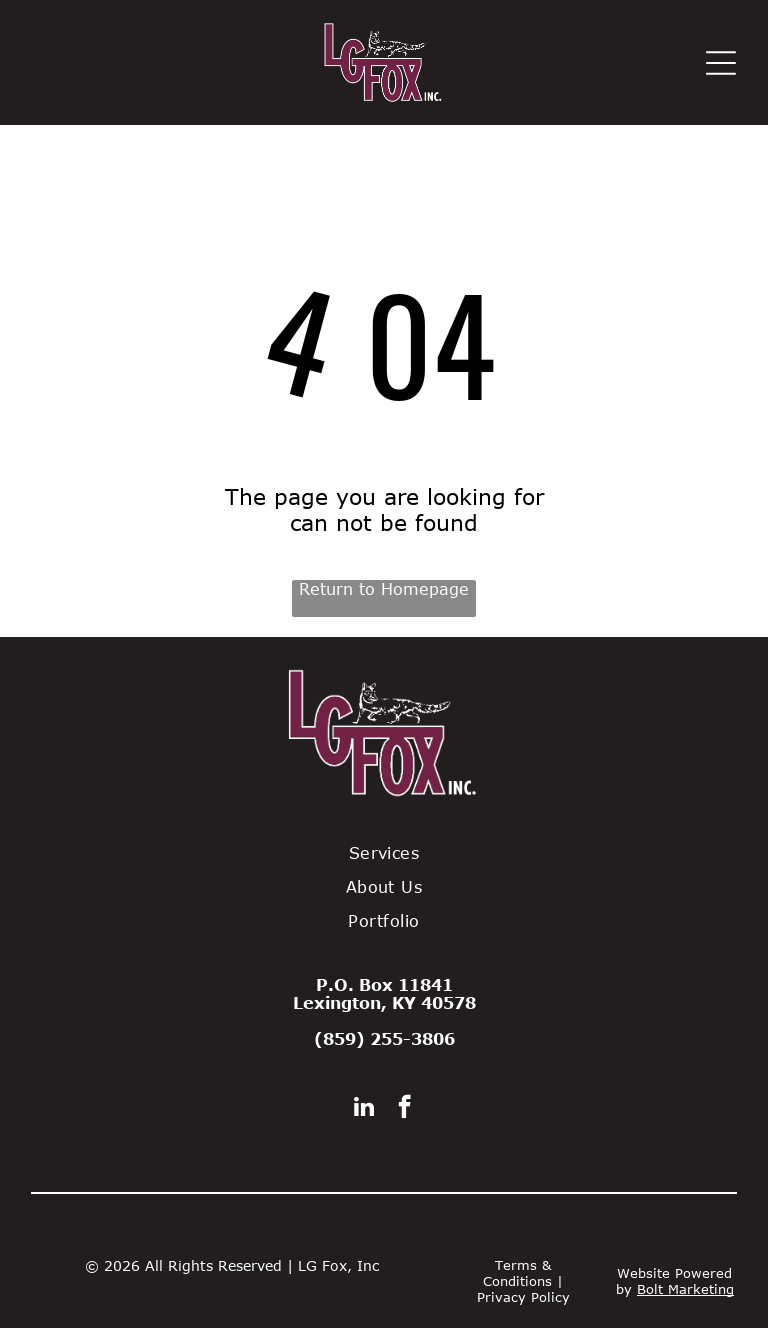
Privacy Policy (523, 1297)
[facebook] (404, 1109)
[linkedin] (364, 1109)
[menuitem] (384, 853)
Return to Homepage (384, 589)
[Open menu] (721, 63)
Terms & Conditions (517, 1273)
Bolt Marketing (685, 1289)
